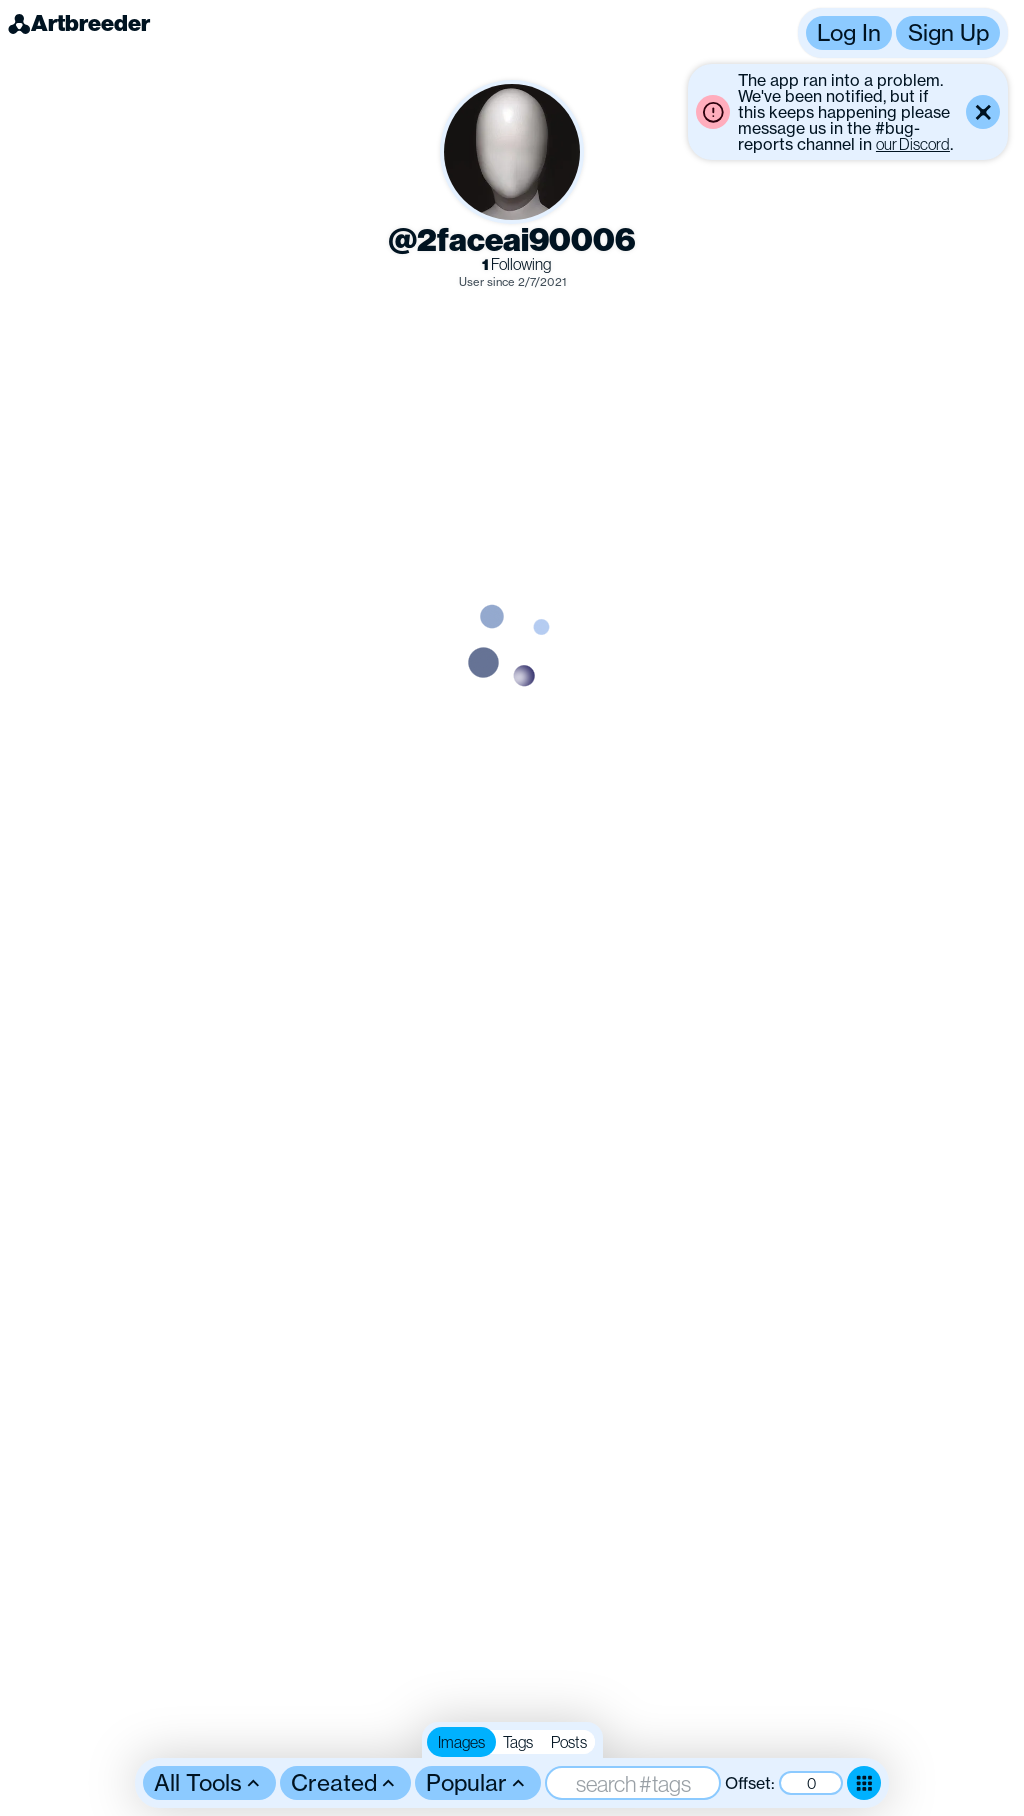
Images (461, 1742)
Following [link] (516, 264)
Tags (518, 1742)
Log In (849, 32)
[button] (903, 33)
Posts (569, 1742)
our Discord (913, 144)
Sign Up (948, 32)
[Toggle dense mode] (864, 1783)
